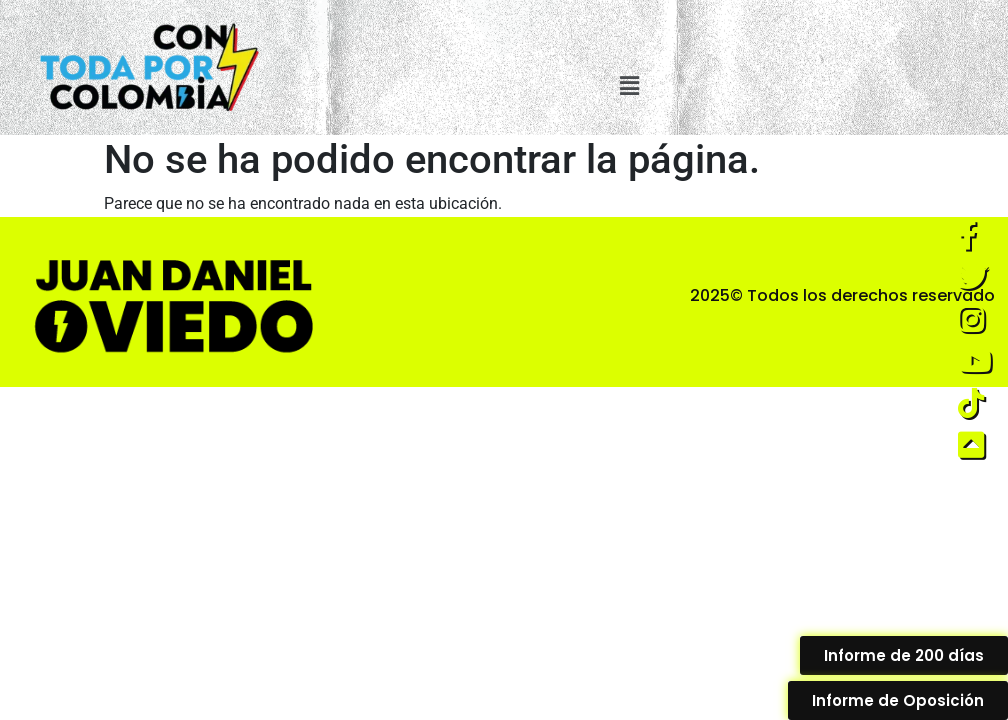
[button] (630, 86)
